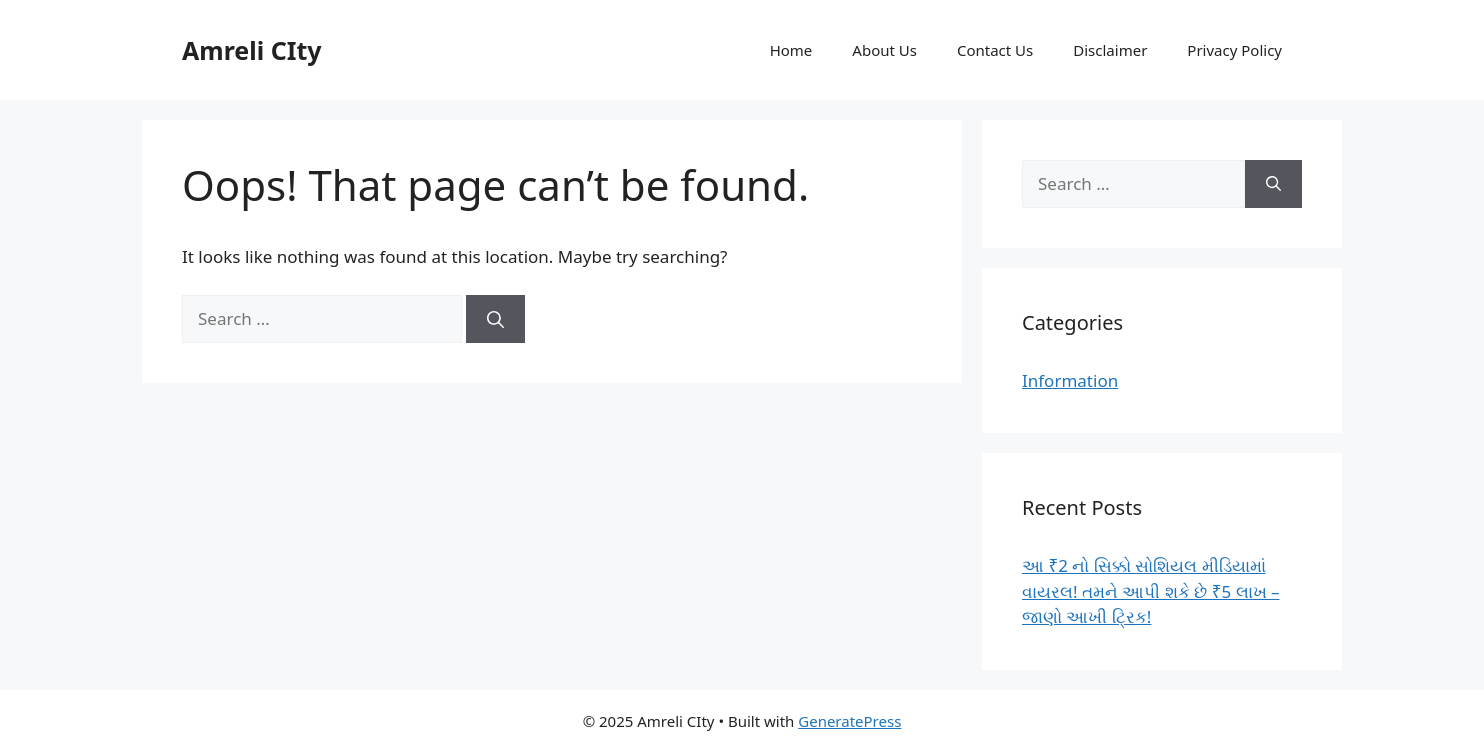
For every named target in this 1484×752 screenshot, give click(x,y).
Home (791, 50)
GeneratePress (849, 721)
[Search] (495, 319)
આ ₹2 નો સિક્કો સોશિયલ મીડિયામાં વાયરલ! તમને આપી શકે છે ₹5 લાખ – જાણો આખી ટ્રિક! (1150, 591)
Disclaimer (1110, 50)
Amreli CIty (252, 50)
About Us (884, 50)
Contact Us (995, 50)
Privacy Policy (1234, 50)
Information (1070, 380)
